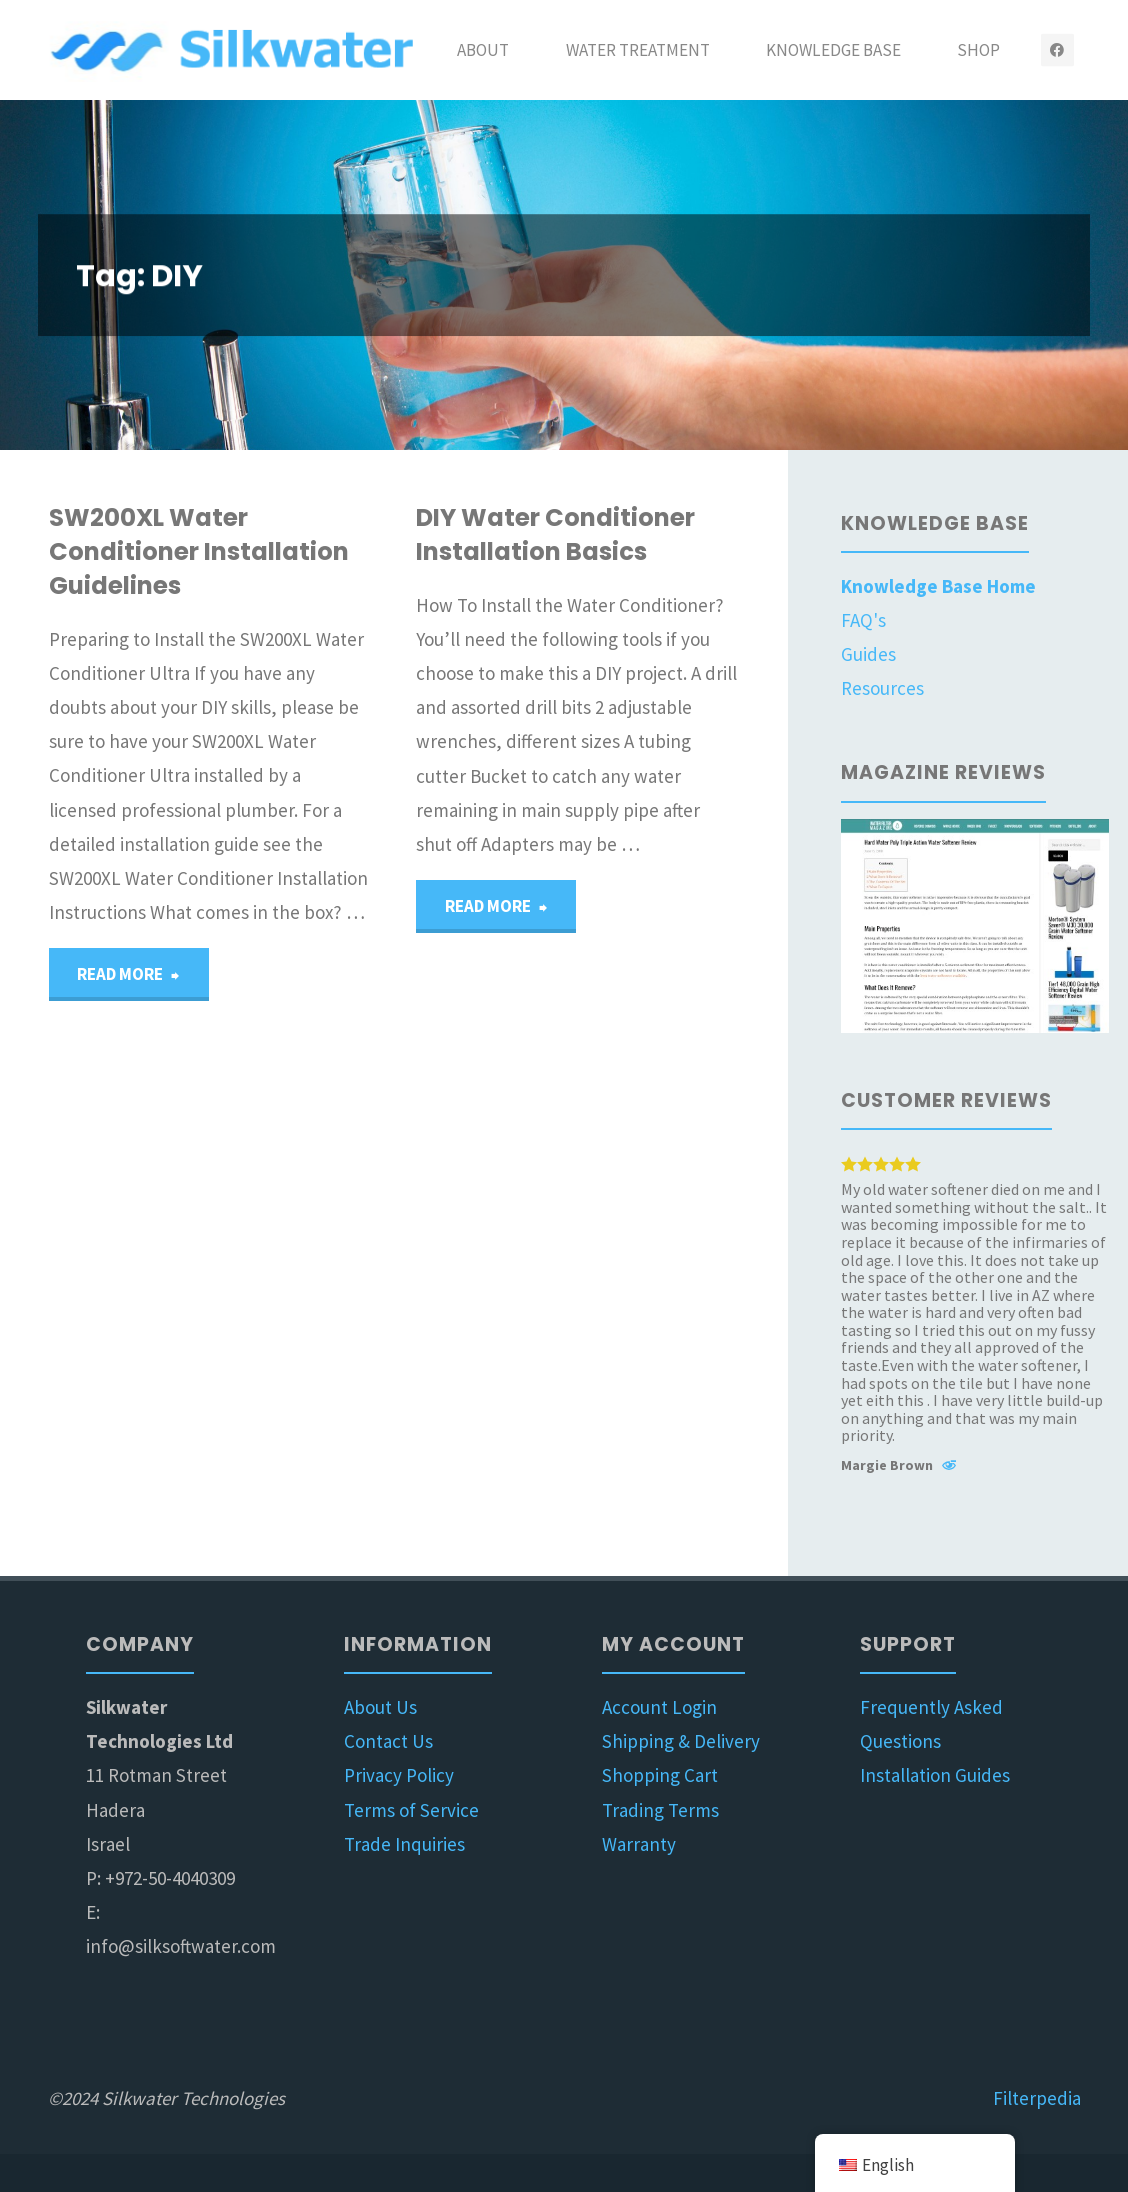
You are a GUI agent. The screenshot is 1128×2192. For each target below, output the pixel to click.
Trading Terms (660, 1810)
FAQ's (863, 620)
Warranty (639, 1844)
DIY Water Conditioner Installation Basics (555, 534)
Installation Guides (935, 1775)
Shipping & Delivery (681, 1741)
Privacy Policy (399, 1775)
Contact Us (388, 1741)
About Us (380, 1707)
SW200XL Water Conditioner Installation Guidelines (199, 551)
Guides (868, 654)
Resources (882, 688)
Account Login (659, 1707)
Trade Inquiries (404, 1844)
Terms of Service (411, 1810)
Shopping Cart (660, 1775)
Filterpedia (1037, 2098)
